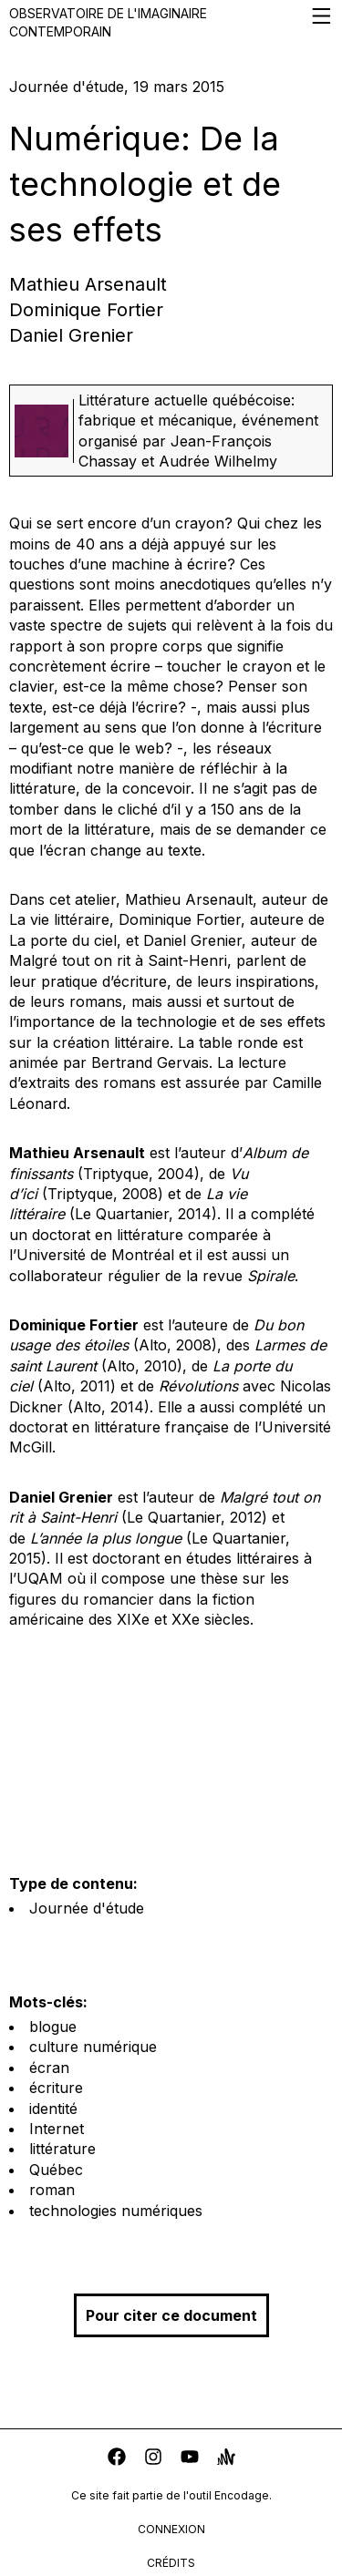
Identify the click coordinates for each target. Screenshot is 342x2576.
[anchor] (226, 2459)
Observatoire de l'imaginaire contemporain (171, 22)
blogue (53, 2026)
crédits (171, 2563)
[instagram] (153, 2459)
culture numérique (93, 2046)
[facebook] (117, 2459)
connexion (171, 2529)
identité (53, 2108)
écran (49, 2067)
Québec (56, 2169)
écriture (56, 2087)
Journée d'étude (86, 1908)
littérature (62, 2149)
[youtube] (190, 2459)
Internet (56, 2128)
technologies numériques (115, 2210)
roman (52, 2190)
